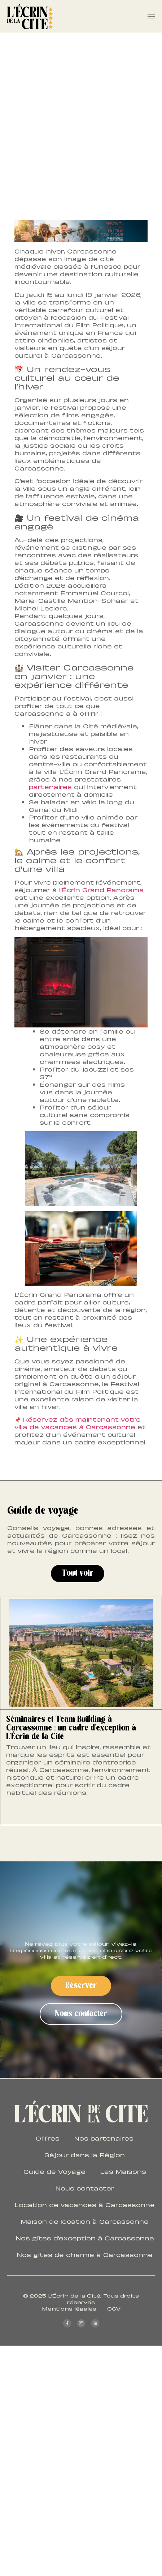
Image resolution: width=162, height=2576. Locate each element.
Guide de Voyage (54, 2171)
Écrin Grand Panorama (103, 890)
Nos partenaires (103, 2138)
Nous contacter (84, 2188)
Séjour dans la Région (84, 2155)
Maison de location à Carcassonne (85, 2221)
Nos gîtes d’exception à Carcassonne (85, 2238)
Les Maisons (123, 2171)
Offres (48, 2138)
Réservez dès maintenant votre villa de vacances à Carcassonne (77, 1423)
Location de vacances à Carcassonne (84, 2205)
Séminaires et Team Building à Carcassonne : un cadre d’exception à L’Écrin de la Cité (71, 1728)
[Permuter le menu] (151, 16)
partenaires (50, 787)
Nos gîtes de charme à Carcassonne (85, 2254)
